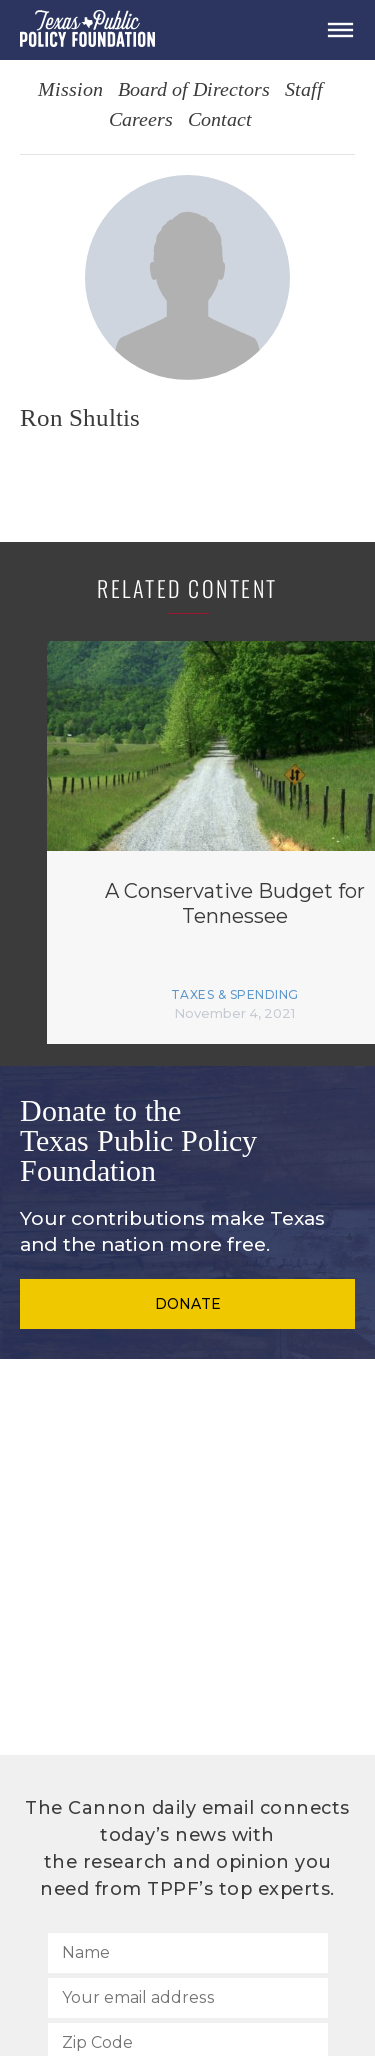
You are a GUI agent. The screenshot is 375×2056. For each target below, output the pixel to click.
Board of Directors (194, 90)
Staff (304, 90)
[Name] (188, 1953)
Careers (141, 120)
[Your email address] (188, 1998)
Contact (220, 120)
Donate (188, 1304)
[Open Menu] (340, 30)
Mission (70, 90)
